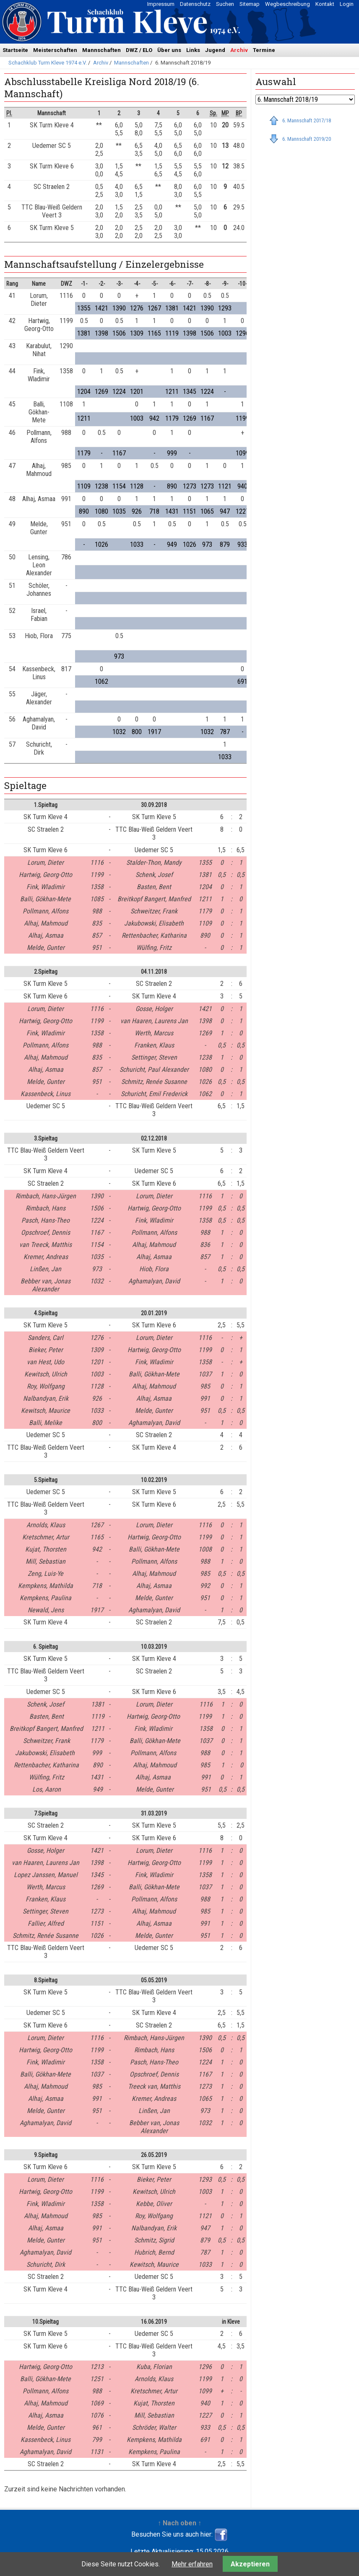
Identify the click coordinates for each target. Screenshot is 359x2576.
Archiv (239, 50)
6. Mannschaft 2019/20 (306, 139)
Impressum (160, 4)
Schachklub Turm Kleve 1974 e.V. (47, 62)
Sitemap (249, 4)
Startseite (15, 50)
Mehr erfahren (192, 2564)
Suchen (225, 4)
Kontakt (324, 4)
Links (193, 50)
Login (347, 4)
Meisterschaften (55, 50)
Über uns (169, 50)
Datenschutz (195, 4)
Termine (264, 50)
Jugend (215, 50)
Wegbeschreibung (287, 4)
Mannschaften (101, 50)
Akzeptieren (250, 2564)
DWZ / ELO (139, 50)
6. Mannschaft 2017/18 (306, 120)
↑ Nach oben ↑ (179, 2523)
